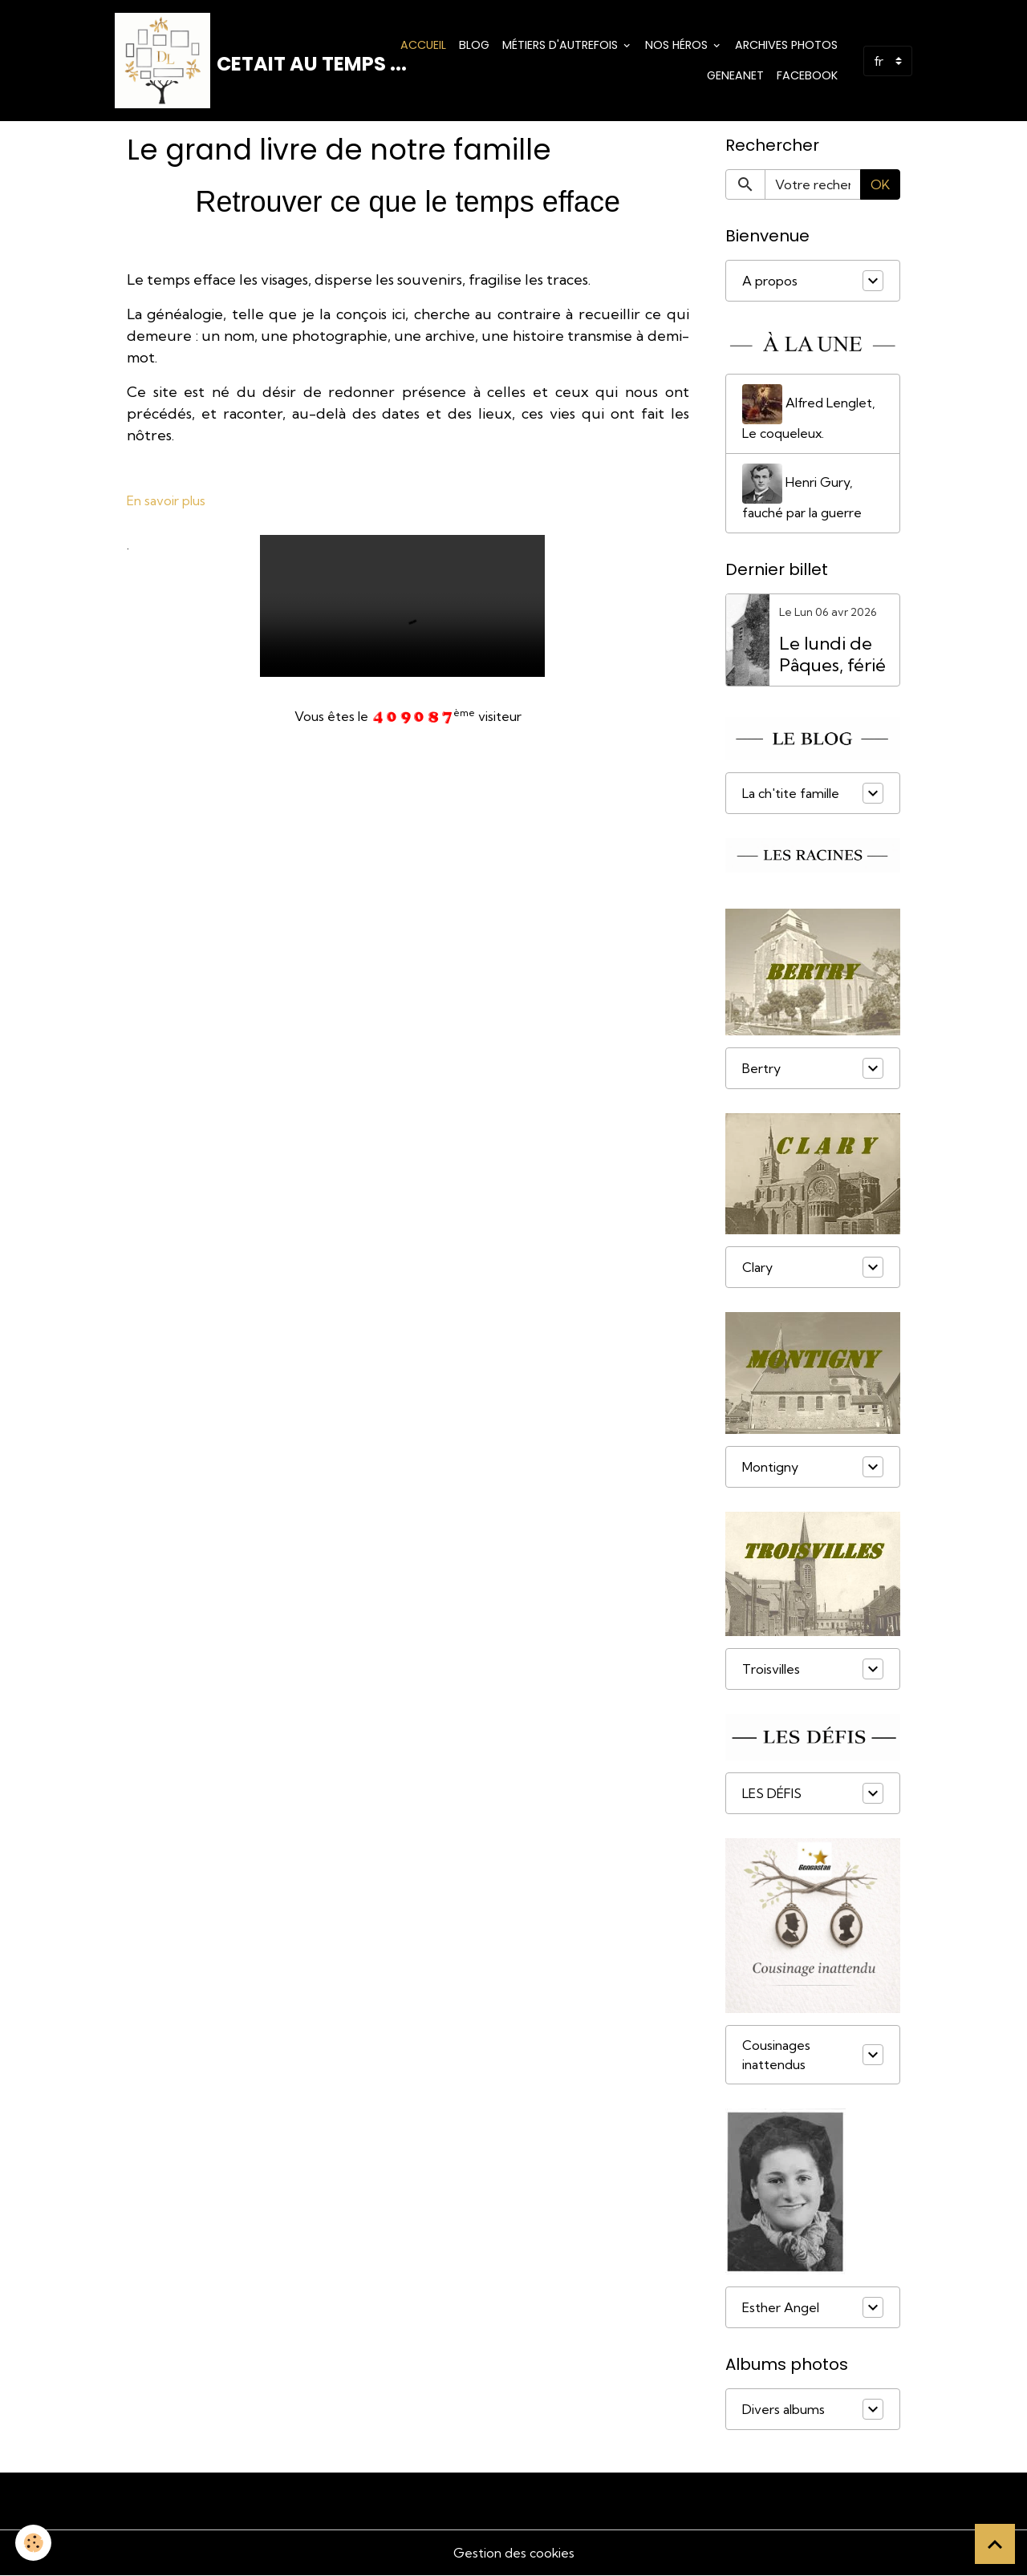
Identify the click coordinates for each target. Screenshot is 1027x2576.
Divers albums (783, 2410)
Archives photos (786, 45)
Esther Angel (780, 2308)
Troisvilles (771, 1670)
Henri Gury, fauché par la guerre (802, 493)
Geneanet (735, 75)
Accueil (423, 45)
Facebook (807, 75)
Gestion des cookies (513, 2554)
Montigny (770, 1468)
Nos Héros (678, 45)
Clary (757, 1269)
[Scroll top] (995, 2544)
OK (880, 185)
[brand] (235, 61)
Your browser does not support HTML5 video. (402, 606)
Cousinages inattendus (776, 2055)
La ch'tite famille (790, 794)
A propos (770, 281)
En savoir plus (166, 501)
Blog (474, 45)
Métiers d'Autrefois (561, 45)
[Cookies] (34, 2543)
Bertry (761, 1069)
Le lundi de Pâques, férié (832, 655)
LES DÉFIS (772, 1794)
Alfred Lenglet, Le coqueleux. (808, 414)
